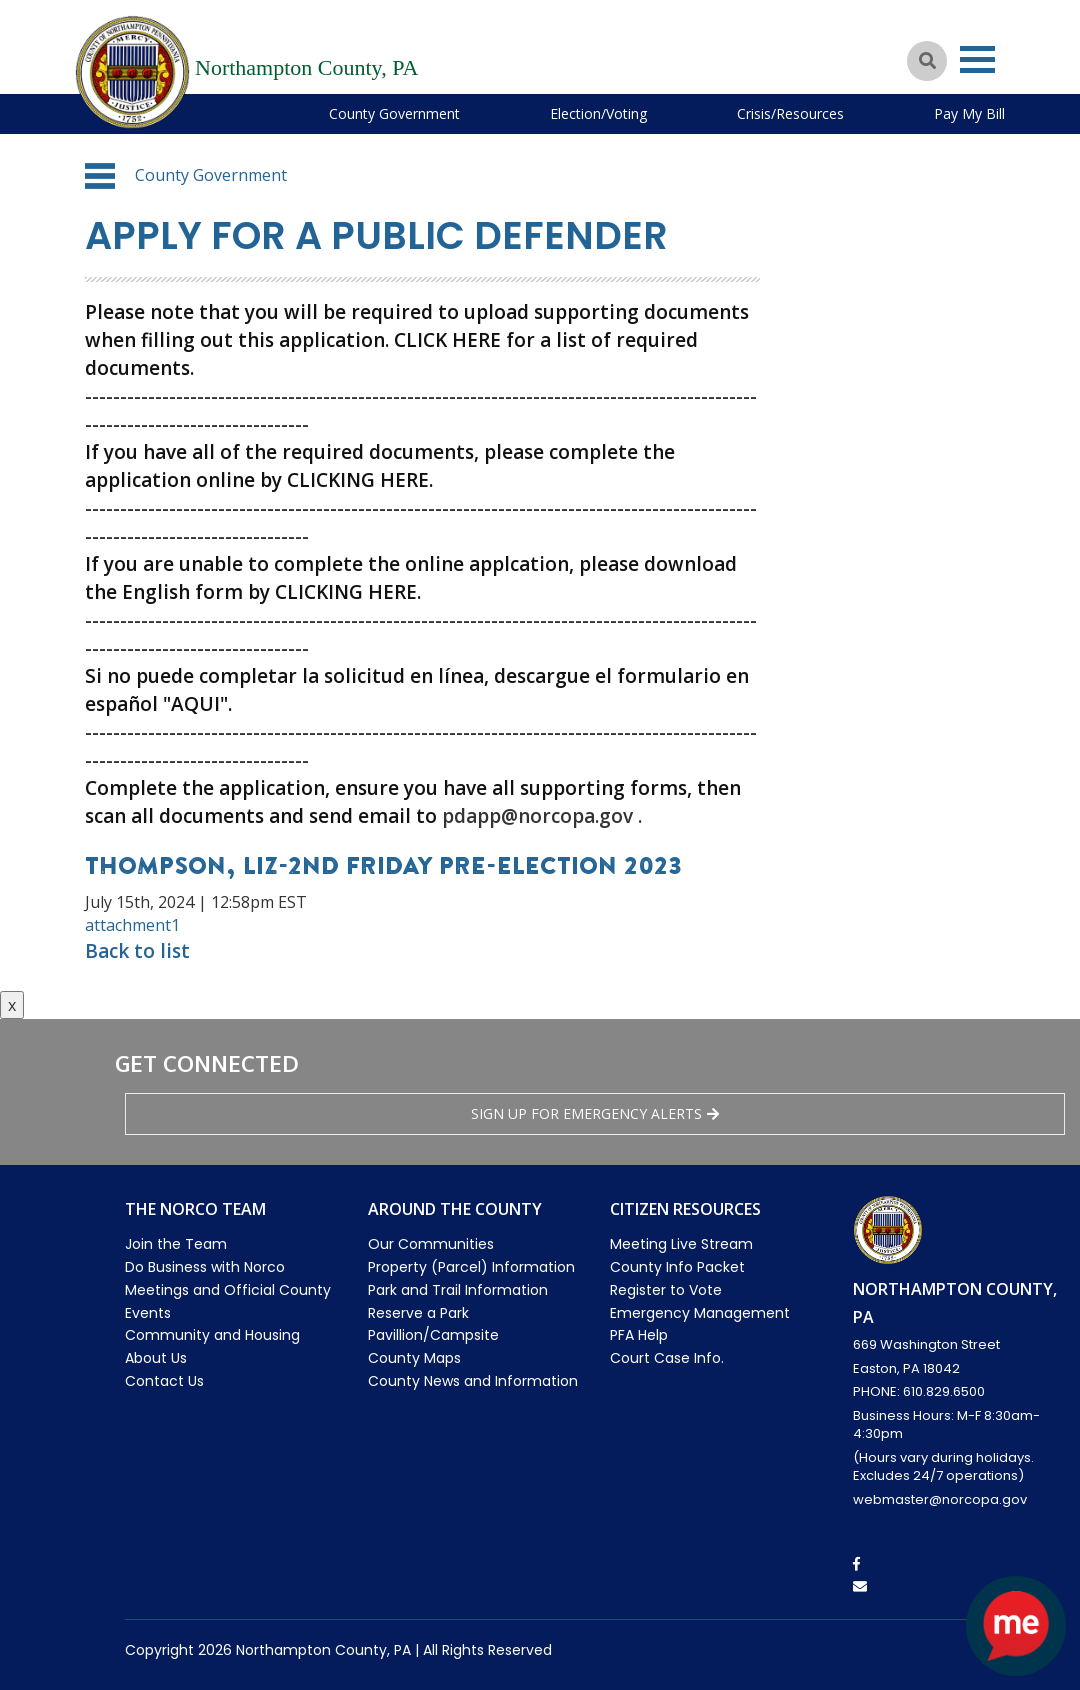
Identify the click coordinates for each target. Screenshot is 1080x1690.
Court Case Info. (667, 1358)
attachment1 (132, 925)
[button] (100, 176)
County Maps (414, 1358)
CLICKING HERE (358, 480)
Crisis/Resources (790, 113)
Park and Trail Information (458, 1290)
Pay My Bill (969, 113)
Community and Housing (212, 1335)
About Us (156, 1358)
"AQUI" (195, 704)
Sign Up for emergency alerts (595, 1113)
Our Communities (431, 1244)
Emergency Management (700, 1313)
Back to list (137, 951)
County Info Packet (677, 1267)
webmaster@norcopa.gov (940, 1499)
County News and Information (473, 1381)
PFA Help (639, 1335)
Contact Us (164, 1381)
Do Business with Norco (205, 1267)
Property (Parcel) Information (471, 1267)
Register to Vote (666, 1290)
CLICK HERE (447, 340)
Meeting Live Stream (681, 1244)
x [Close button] (12, 1005)
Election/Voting (598, 113)
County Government (394, 113)
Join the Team (176, 1244)
